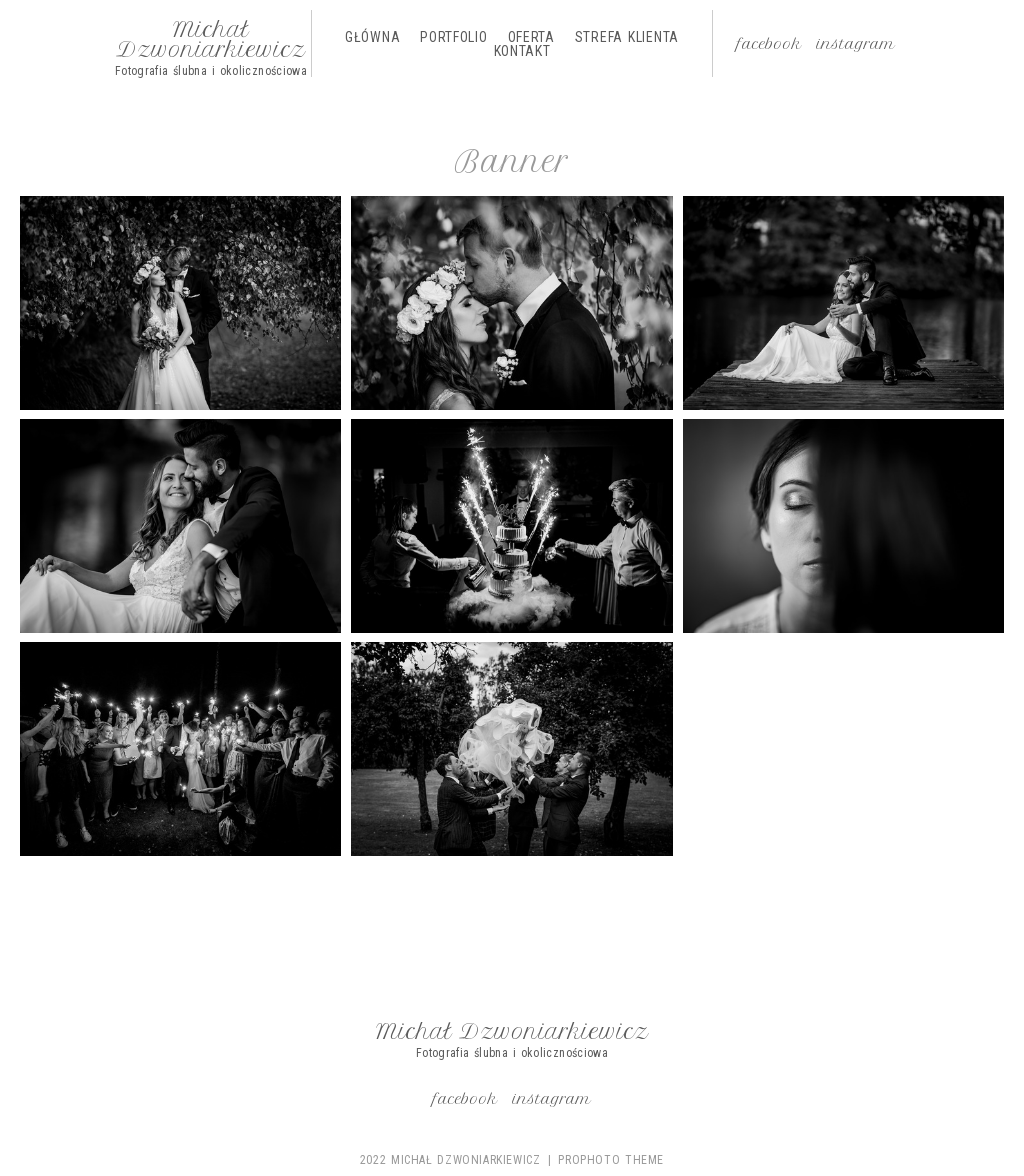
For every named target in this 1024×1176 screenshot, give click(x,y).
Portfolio (453, 37)
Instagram (856, 44)
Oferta (531, 37)
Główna (372, 37)
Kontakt (522, 51)
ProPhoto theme (611, 1160)
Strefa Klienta (627, 37)
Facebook (769, 44)
